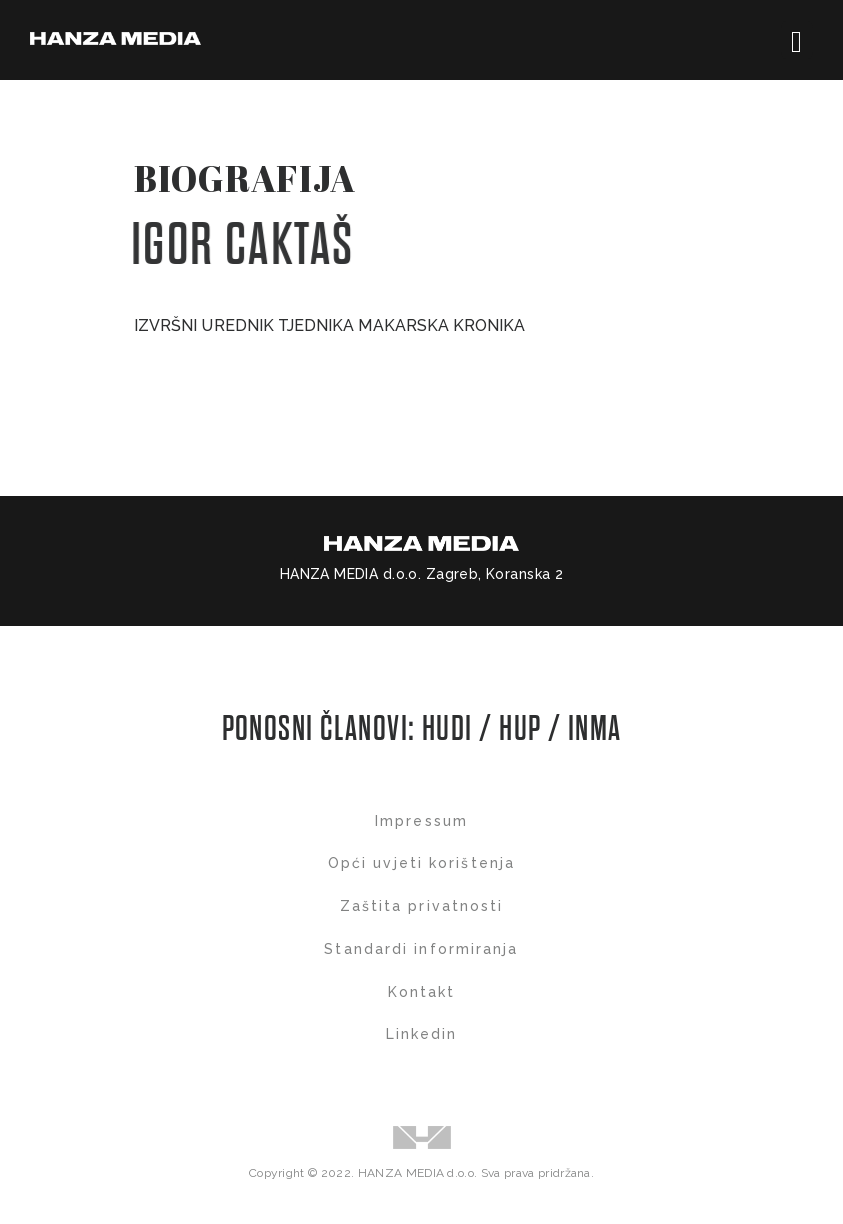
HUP (520, 729)
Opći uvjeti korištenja (421, 863)
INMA (595, 729)
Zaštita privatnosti (422, 906)
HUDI (450, 729)
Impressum (421, 821)
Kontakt (422, 992)
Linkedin (422, 1034)
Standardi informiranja (421, 949)
